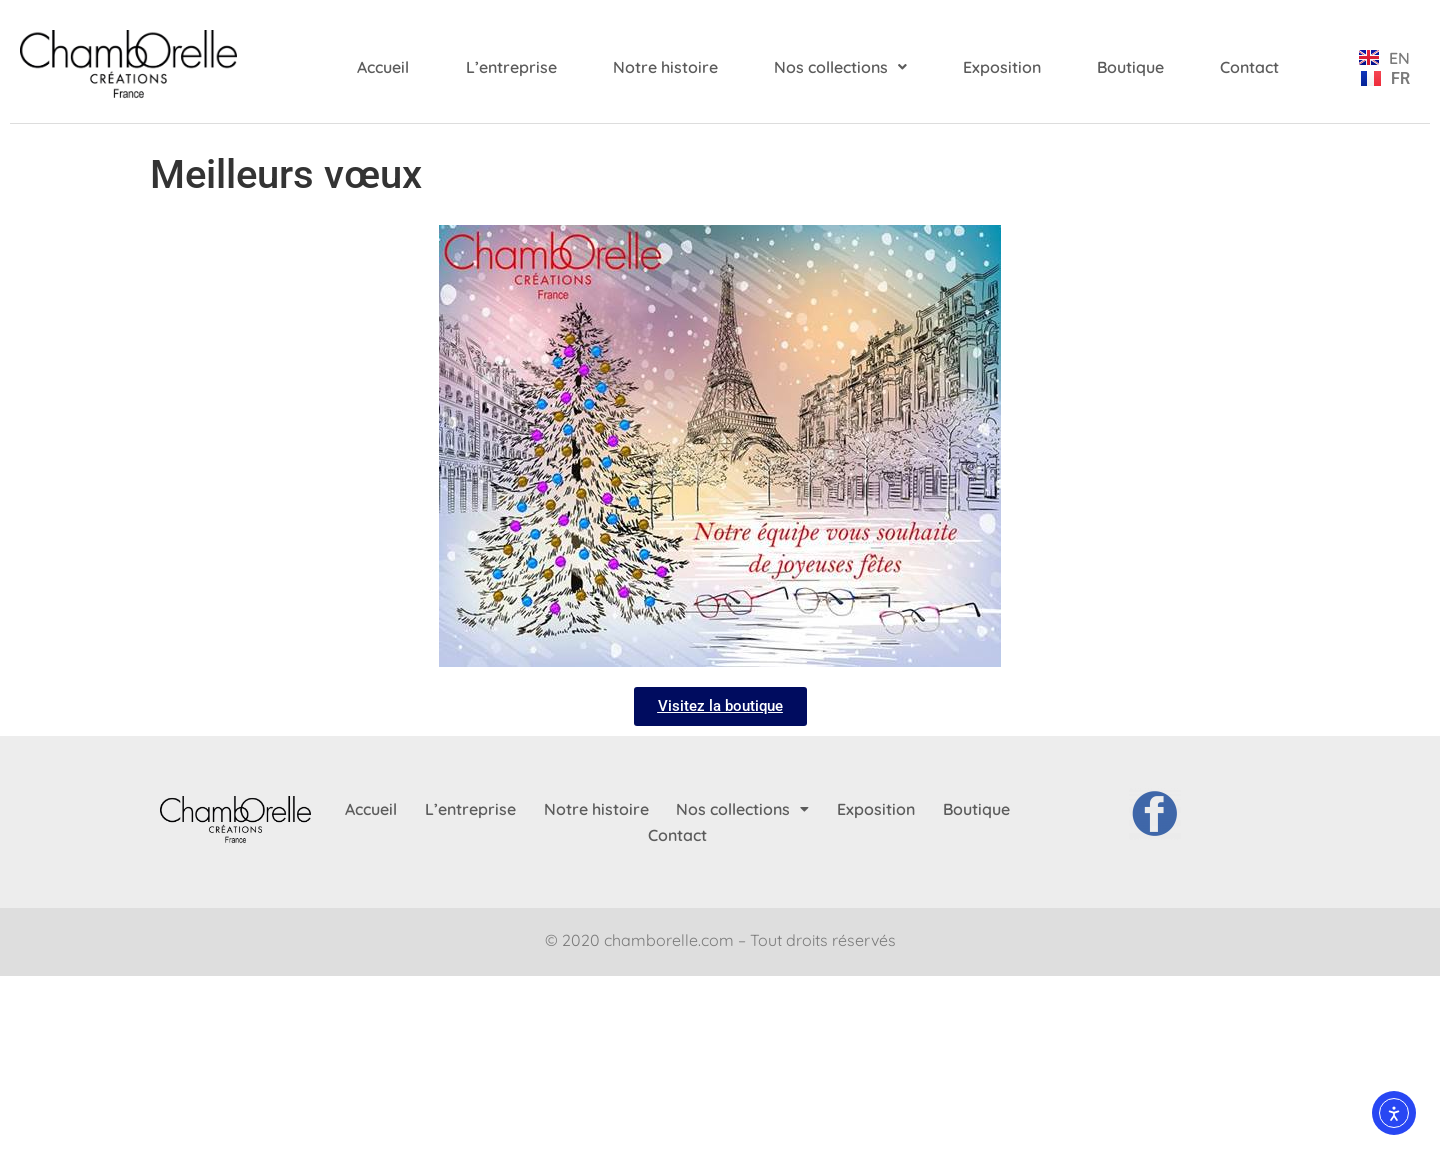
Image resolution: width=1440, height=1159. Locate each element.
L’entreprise (511, 67)
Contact (1249, 67)
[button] (840, 67)
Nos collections (840, 67)
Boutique (1130, 67)
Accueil (383, 67)
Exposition (1002, 67)
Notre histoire (665, 67)
